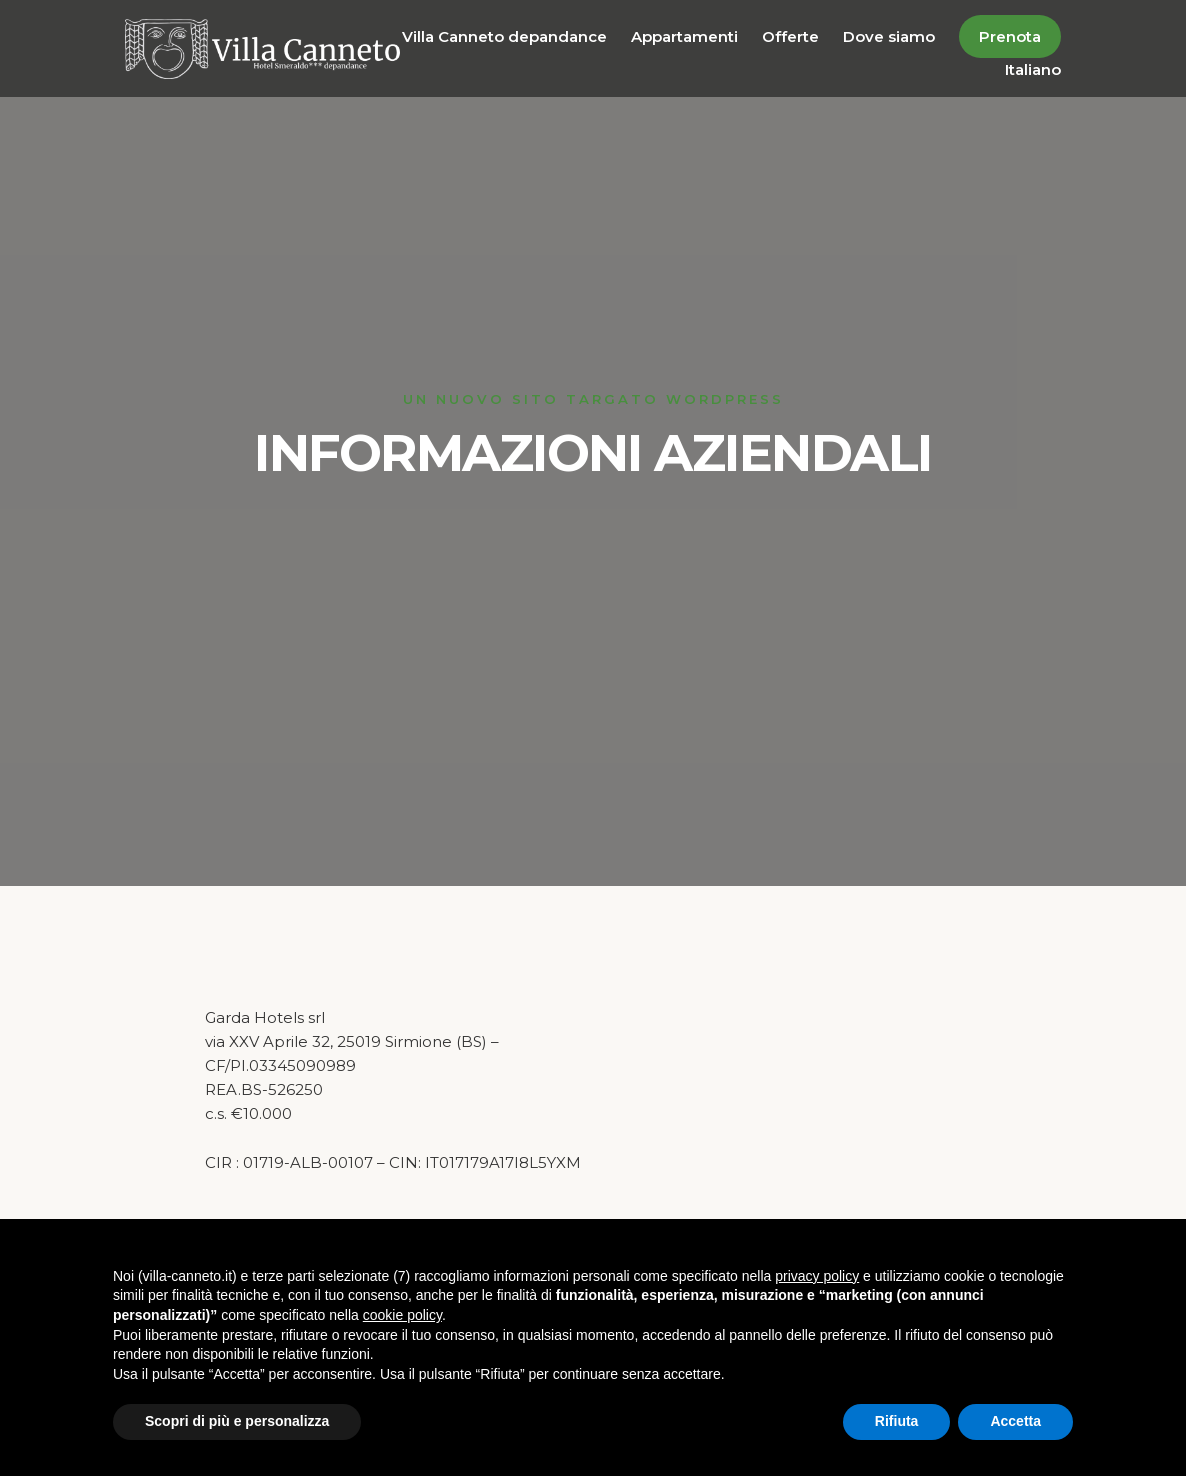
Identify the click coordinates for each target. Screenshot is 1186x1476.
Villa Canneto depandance (504, 36)
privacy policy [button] (817, 1276)
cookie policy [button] (402, 1315)
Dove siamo (889, 36)
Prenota (1010, 36)
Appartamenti (684, 36)
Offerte (790, 36)
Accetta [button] (1015, 1421)
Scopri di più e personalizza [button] (237, 1421)
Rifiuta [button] (897, 1421)
